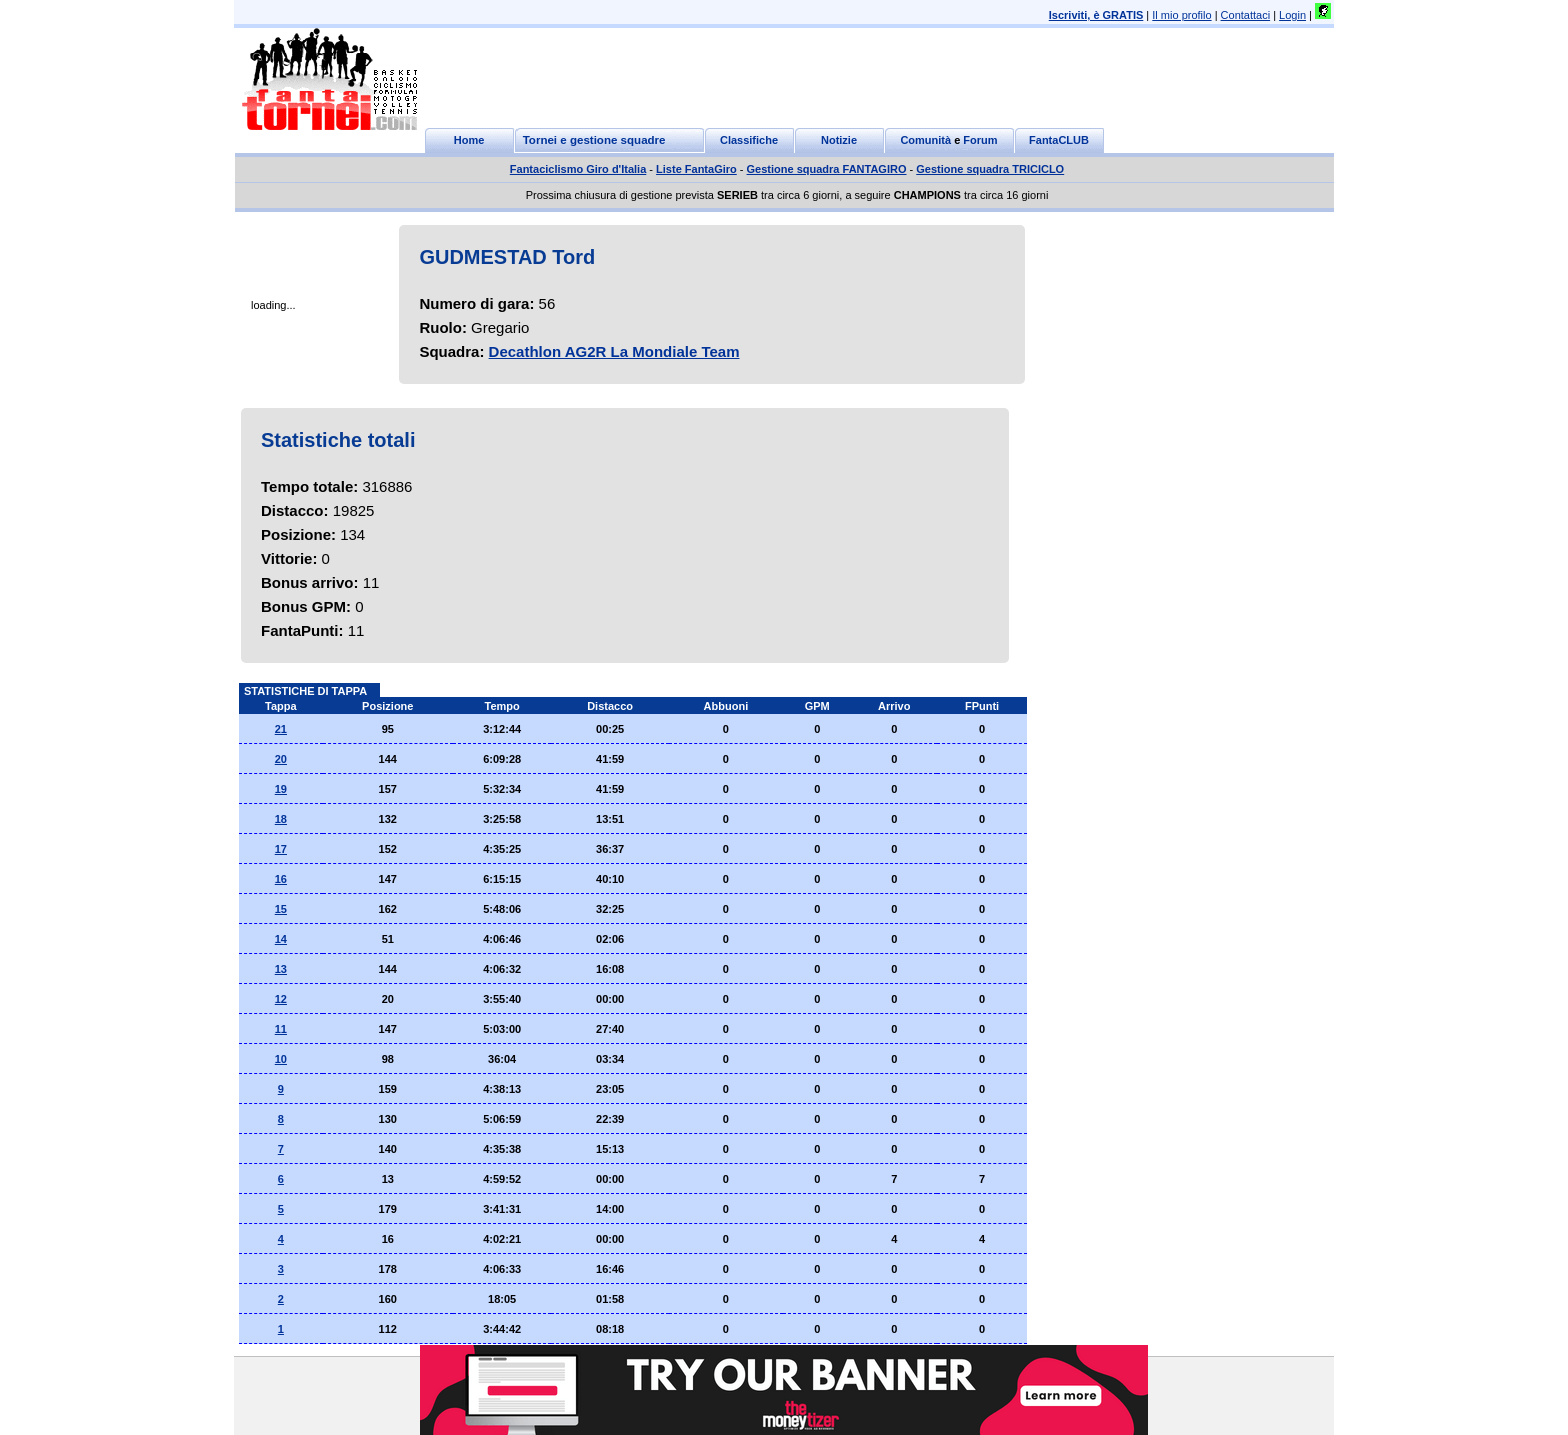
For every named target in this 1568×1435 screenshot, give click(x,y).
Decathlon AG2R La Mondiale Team (614, 351)
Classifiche (749, 140)
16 (281, 879)
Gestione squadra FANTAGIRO (827, 169)
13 (281, 969)
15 (281, 909)
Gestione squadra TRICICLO (990, 169)
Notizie (839, 140)
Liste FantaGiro (696, 169)
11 (281, 1029)
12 (281, 999)
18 (281, 819)
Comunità (925, 140)
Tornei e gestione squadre (594, 140)
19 (281, 789)
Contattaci (1246, 15)
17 (281, 849)
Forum (980, 140)
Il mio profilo (1181, 15)
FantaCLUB (1059, 140)
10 (281, 1059)
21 (281, 729)
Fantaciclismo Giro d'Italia (578, 169)
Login (1292, 15)
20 (281, 759)
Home (469, 140)
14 (281, 939)
